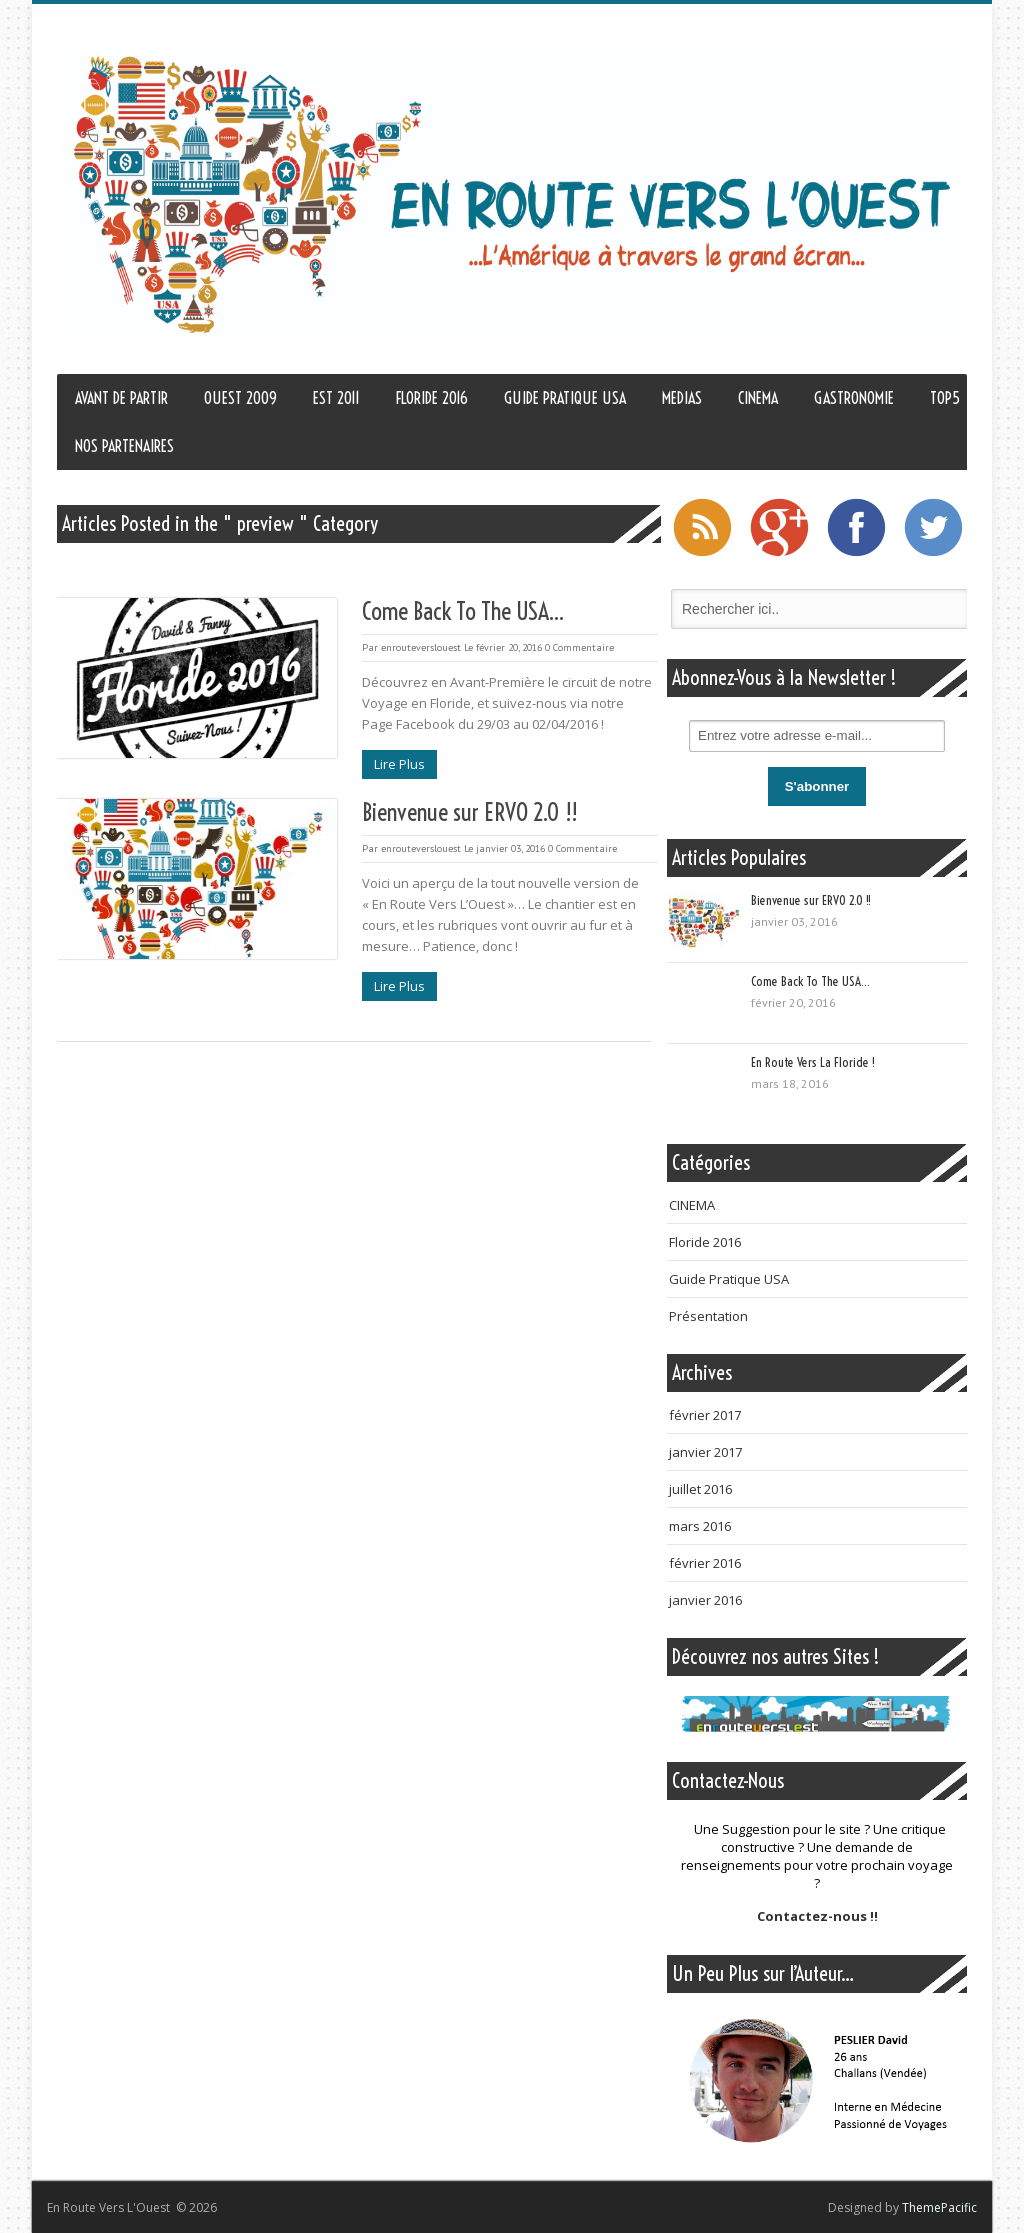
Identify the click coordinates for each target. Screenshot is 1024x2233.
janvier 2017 (705, 1452)
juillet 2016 (700, 1489)
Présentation (708, 1316)
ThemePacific (939, 2207)
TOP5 (945, 398)
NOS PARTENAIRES (124, 446)
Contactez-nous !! (817, 1916)
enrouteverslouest (421, 647)
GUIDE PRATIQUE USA (565, 398)
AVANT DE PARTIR (121, 398)
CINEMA (758, 398)
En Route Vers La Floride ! (813, 1062)
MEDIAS (682, 398)
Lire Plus (399, 764)
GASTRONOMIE (854, 398)
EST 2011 (336, 398)
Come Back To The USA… (463, 611)
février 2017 (705, 1415)
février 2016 (705, 1563)
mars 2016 (700, 1526)
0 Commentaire (579, 647)
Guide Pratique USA (729, 1279)
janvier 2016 (705, 1600)
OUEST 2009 (240, 398)
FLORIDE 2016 (432, 398)
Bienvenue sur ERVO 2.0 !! (470, 812)
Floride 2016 (705, 1242)
